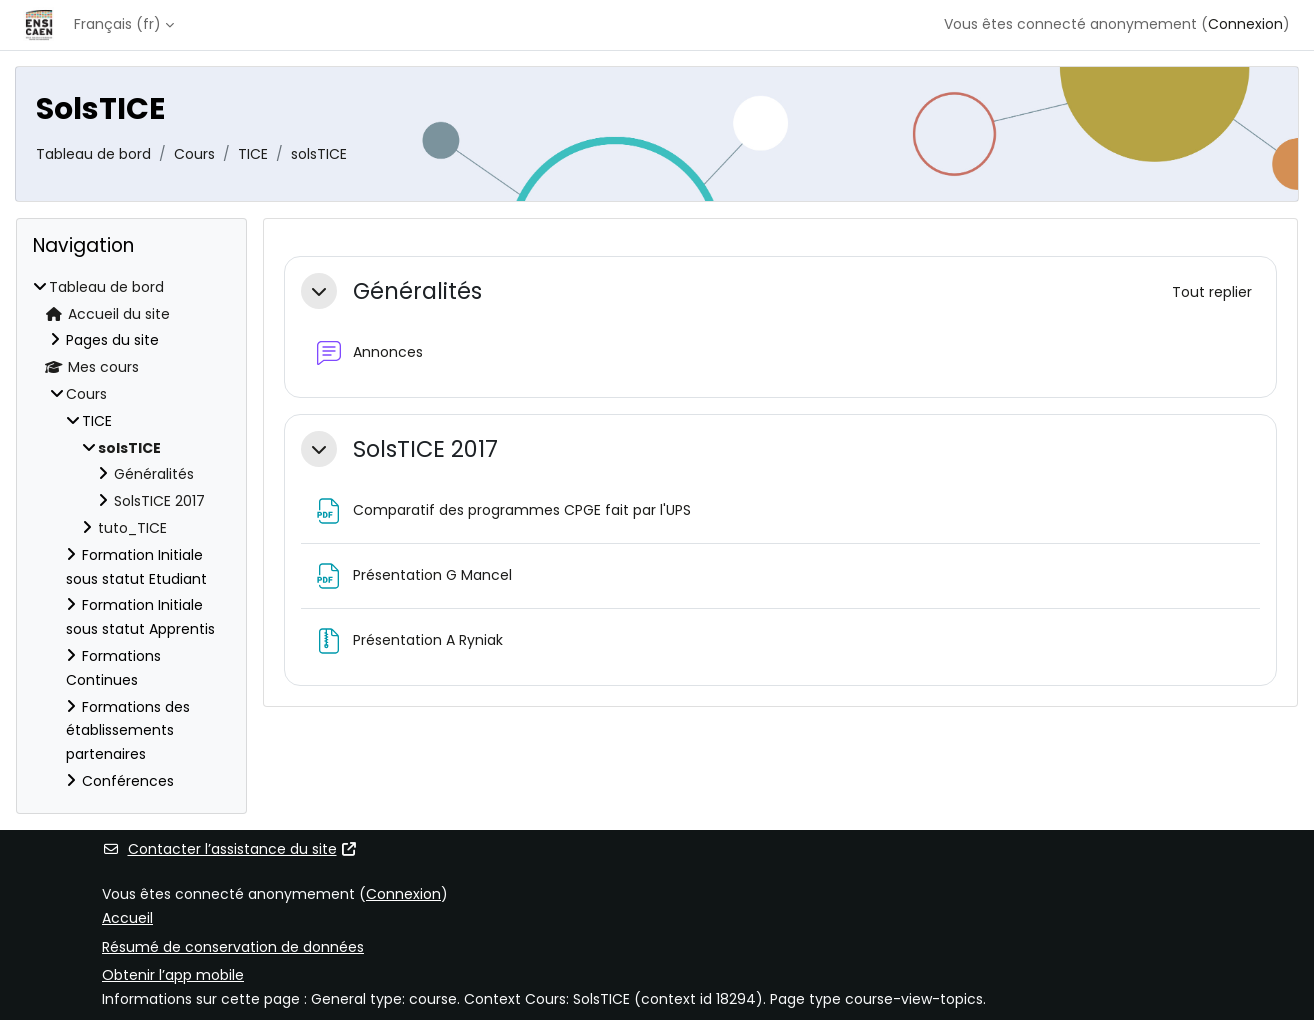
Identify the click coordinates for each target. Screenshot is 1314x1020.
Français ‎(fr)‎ (117, 24)
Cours (194, 154)
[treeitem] (131, 535)
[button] (319, 291)
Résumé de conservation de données (233, 947)
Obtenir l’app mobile (173, 975)
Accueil (127, 918)
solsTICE (319, 154)
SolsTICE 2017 (425, 449)
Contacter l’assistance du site (230, 849)
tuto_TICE (132, 528)
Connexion (1245, 24)
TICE (253, 154)
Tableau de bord (93, 154)
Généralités (417, 291)
